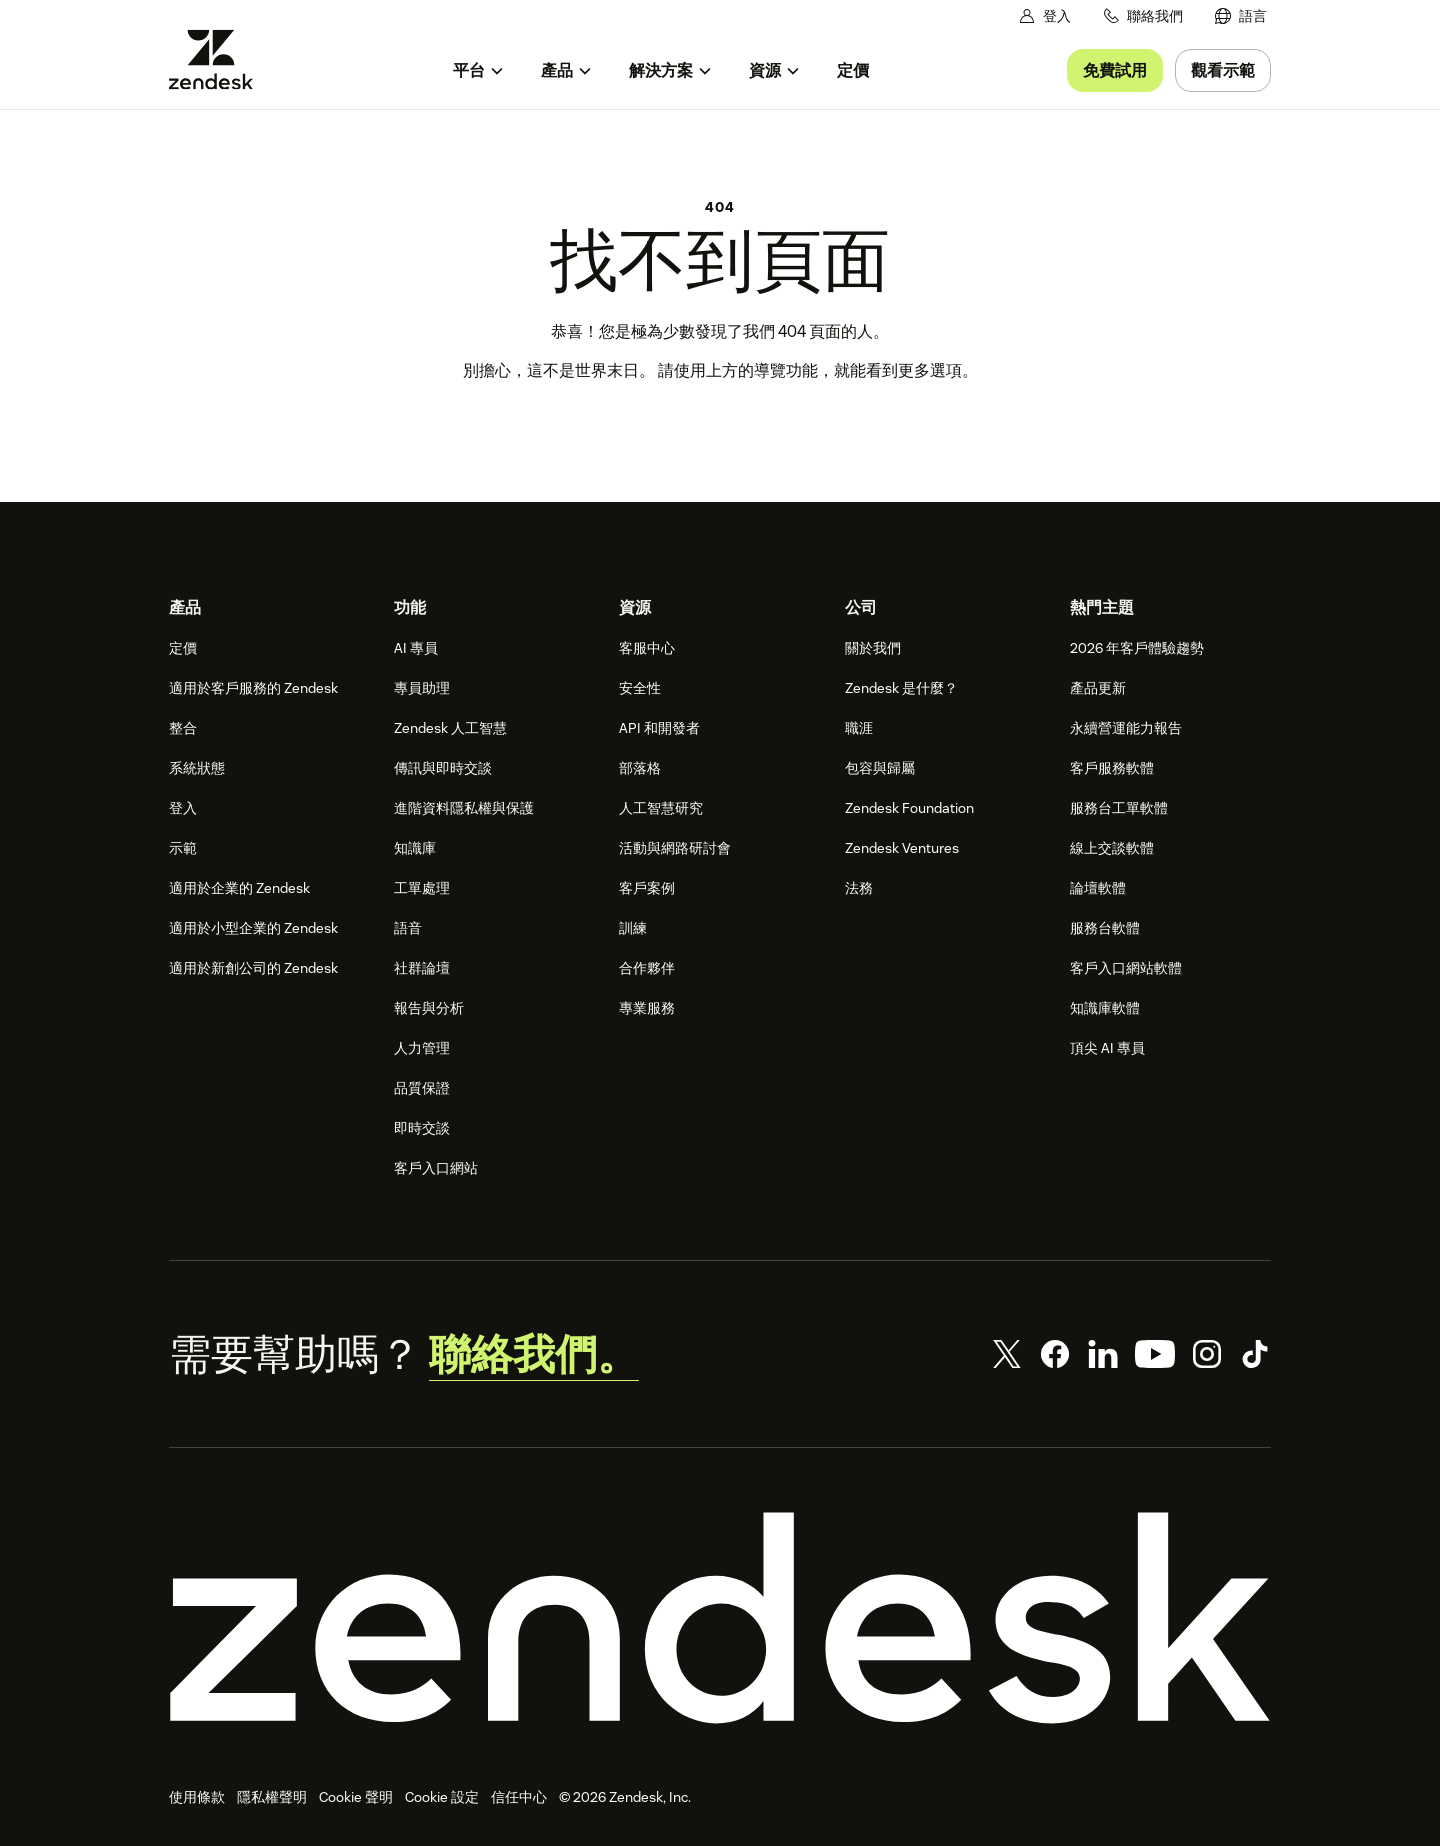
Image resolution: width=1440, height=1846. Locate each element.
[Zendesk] (720, 1618)
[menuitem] (1241, 16)
